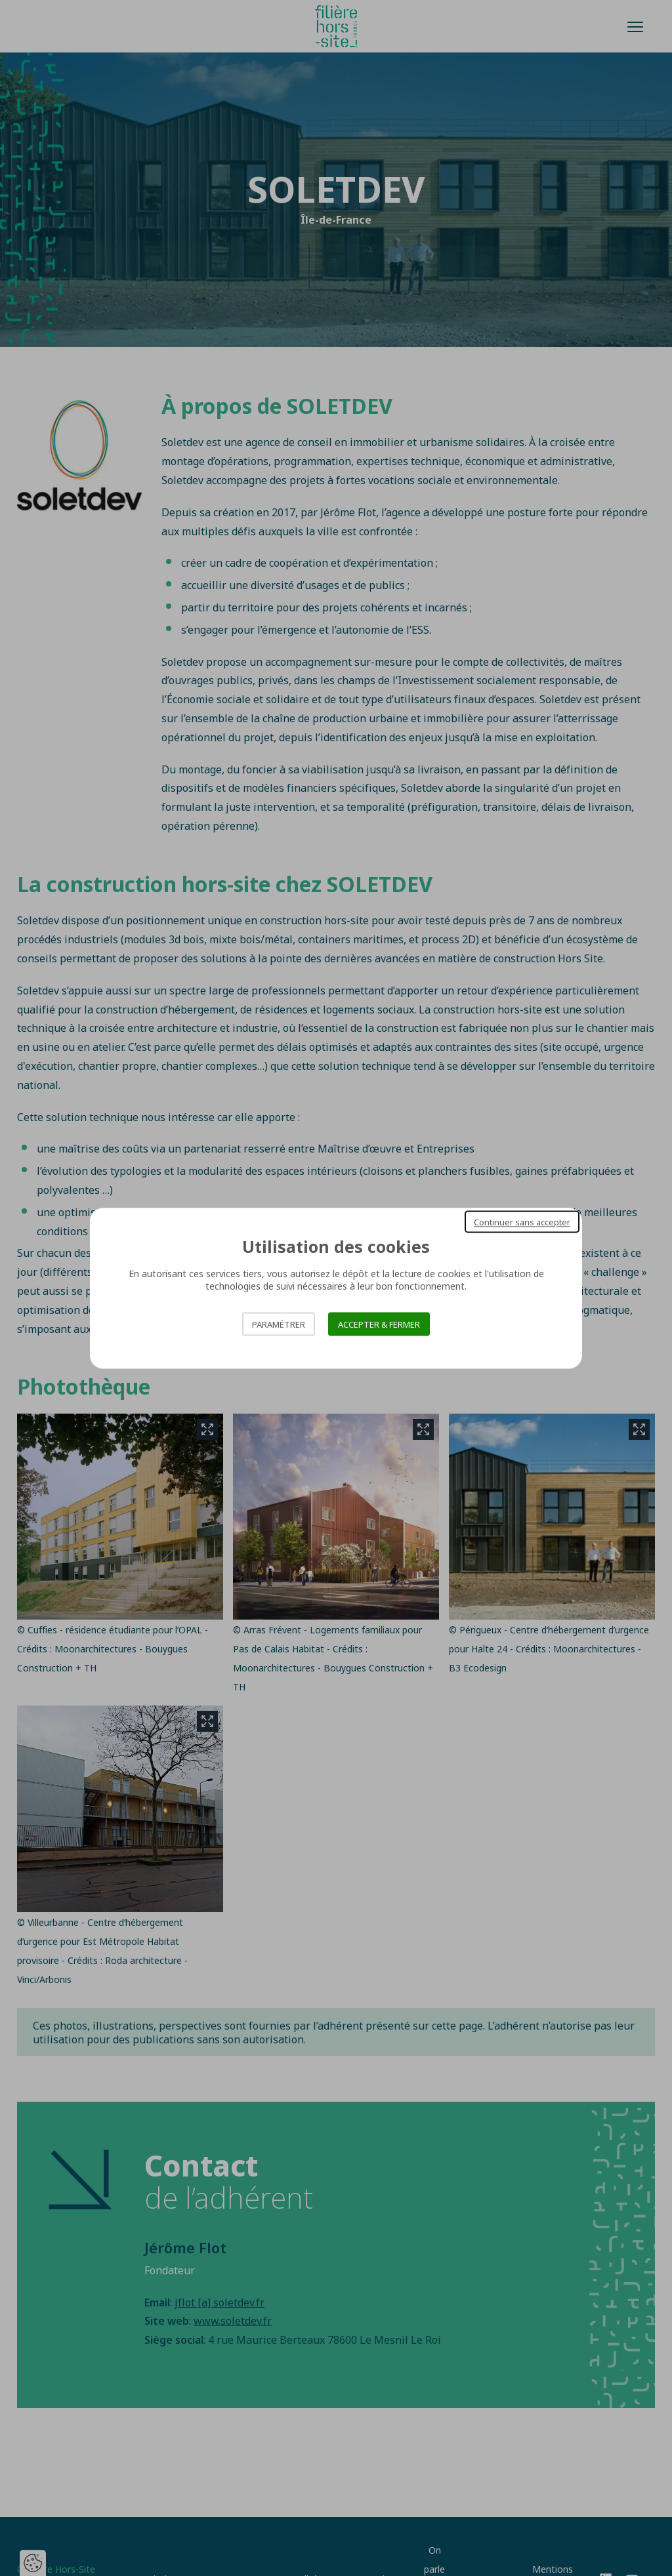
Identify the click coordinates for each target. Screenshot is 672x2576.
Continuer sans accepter (522, 1221)
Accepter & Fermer (379, 1323)
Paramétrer (278, 1323)
